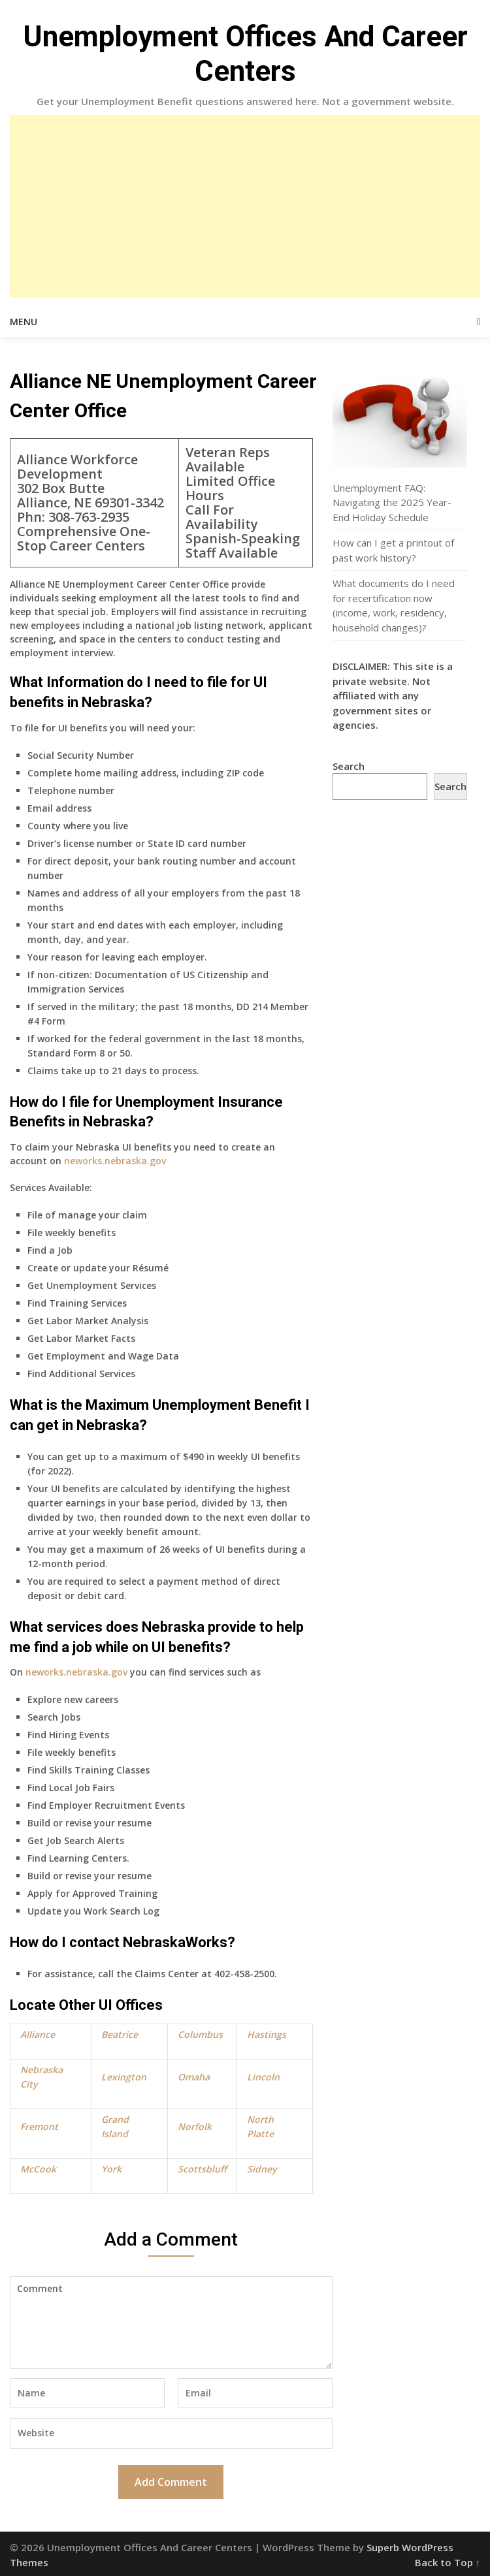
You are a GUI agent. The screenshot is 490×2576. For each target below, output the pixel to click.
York (111, 2169)
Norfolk (195, 2126)
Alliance (37, 2034)
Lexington (123, 2077)
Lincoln (263, 2077)
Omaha (194, 2077)
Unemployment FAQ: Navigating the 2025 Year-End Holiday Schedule (392, 502)
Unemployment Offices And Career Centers (245, 54)
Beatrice (119, 2034)
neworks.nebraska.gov (115, 1160)
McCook (38, 2169)
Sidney (261, 2169)
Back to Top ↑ (448, 2562)
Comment (171, 2322)
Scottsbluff (202, 2169)
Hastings (266, 2034)
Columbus (200, 2034)
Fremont (39, 2126)
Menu (23, 321)
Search (349, 765)
